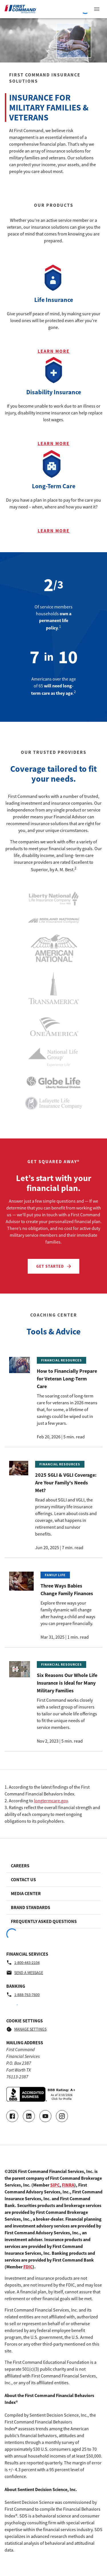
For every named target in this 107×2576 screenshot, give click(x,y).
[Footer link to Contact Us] (53, 1879)
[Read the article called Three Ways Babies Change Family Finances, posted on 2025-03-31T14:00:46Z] (53, 1606)
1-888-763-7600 (23, 1994)
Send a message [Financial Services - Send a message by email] (24, 1973)
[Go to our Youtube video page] (45, 2116)
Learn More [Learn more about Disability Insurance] (54, 443)
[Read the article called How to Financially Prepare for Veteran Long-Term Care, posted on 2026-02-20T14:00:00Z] (53, 1398)
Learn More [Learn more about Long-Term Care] (54, 530)
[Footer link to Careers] (53, 1865)
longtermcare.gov (51, 1800)
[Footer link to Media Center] (53, 1893)
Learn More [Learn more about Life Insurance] (54, 351)
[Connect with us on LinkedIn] (29, 2116)
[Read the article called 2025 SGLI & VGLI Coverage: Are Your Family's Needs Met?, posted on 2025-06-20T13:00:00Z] (53, 1506)
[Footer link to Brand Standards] (53, 1907)
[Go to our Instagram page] (62, 2116)
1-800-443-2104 (23, 1962)
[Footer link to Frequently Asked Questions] (53, 1921)
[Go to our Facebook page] (12, 2116)
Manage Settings (26, 2029)
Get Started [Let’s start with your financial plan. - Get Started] (54, 1266)
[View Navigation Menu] (96, 9)
